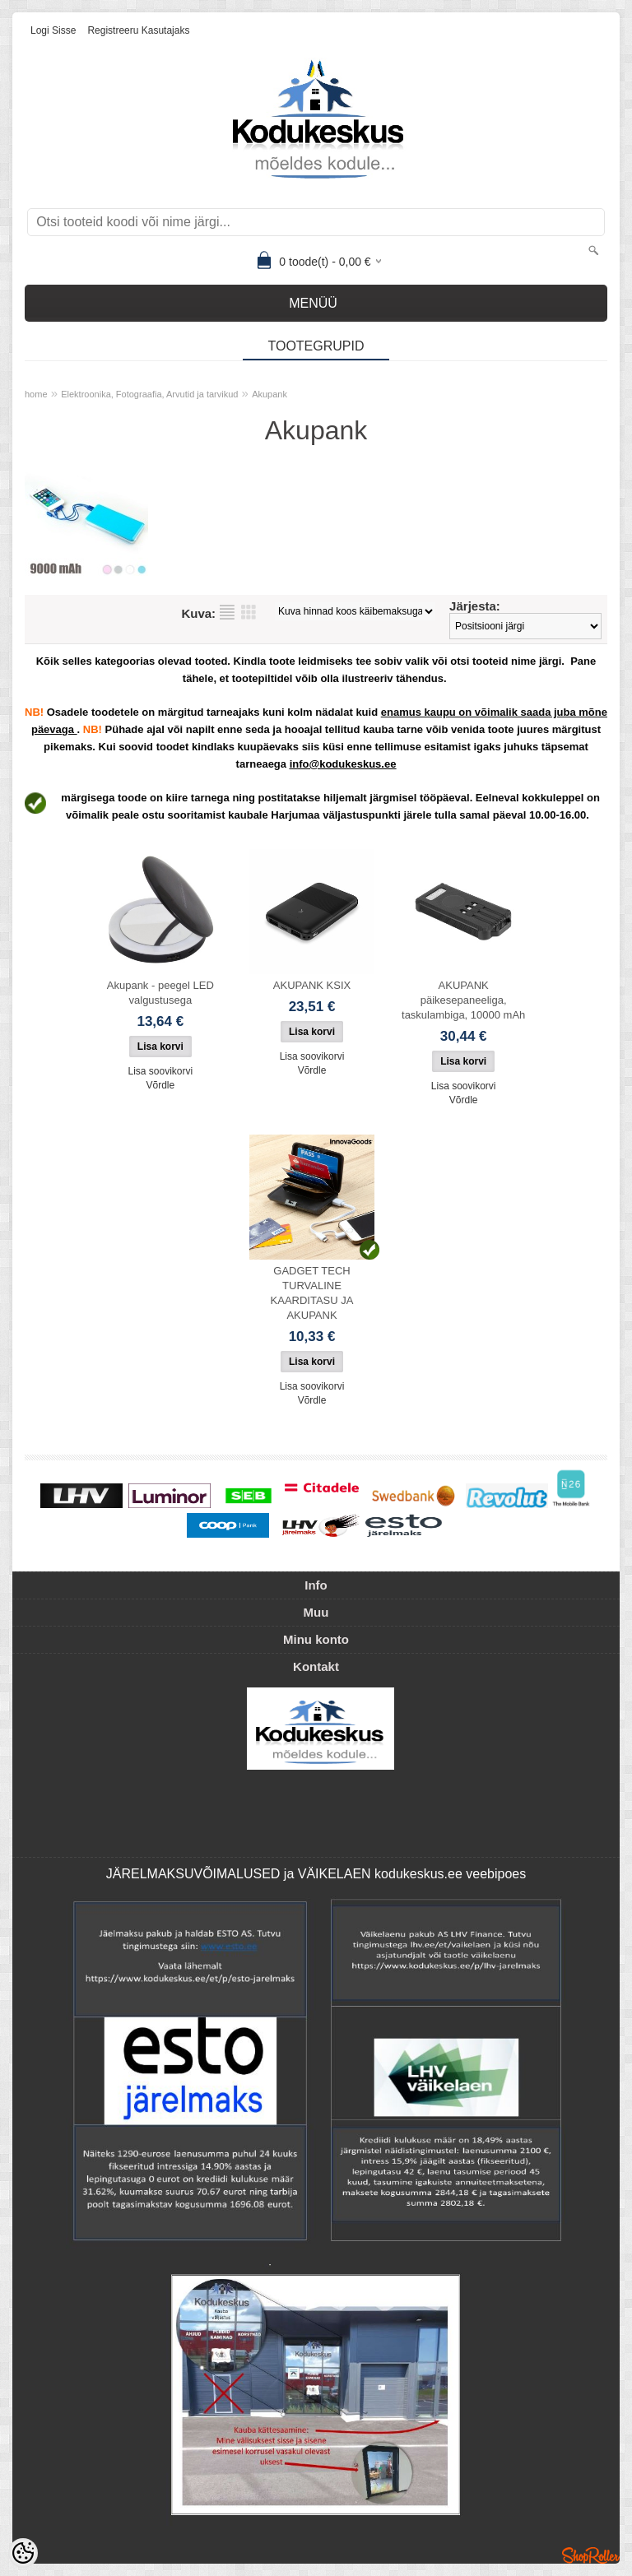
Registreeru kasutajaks (138, 30)
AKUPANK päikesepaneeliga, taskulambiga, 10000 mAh (463, 1000)
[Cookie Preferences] (23, 2553)
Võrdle (160, 1085)
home (36, 394)
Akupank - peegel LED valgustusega (160, 992)
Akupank (269, 394)
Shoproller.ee (591, 2555)
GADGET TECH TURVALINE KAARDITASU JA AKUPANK (312, 1293)
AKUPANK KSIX (312, 985)
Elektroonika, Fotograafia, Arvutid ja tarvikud (149, 394)
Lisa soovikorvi (160, 1071)
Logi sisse (53, 30)
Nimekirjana (227, 612)
